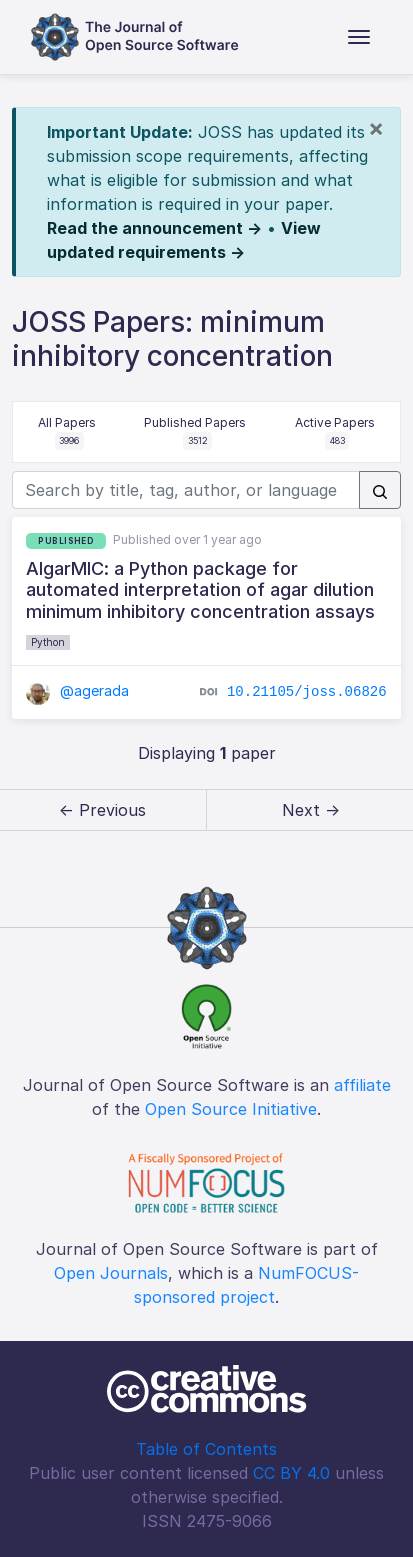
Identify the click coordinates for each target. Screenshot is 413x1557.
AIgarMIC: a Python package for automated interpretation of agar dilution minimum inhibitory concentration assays (200, 590)
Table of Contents (206, 1449)
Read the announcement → (154, 228)
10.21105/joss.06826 (307, 692)
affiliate (362, 1085)
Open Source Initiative (231, 1109)
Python (48, 642)
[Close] (376, 128)
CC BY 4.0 (291, 1473)
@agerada (77, 690)
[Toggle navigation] (359, 37)
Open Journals (111, 1273)
